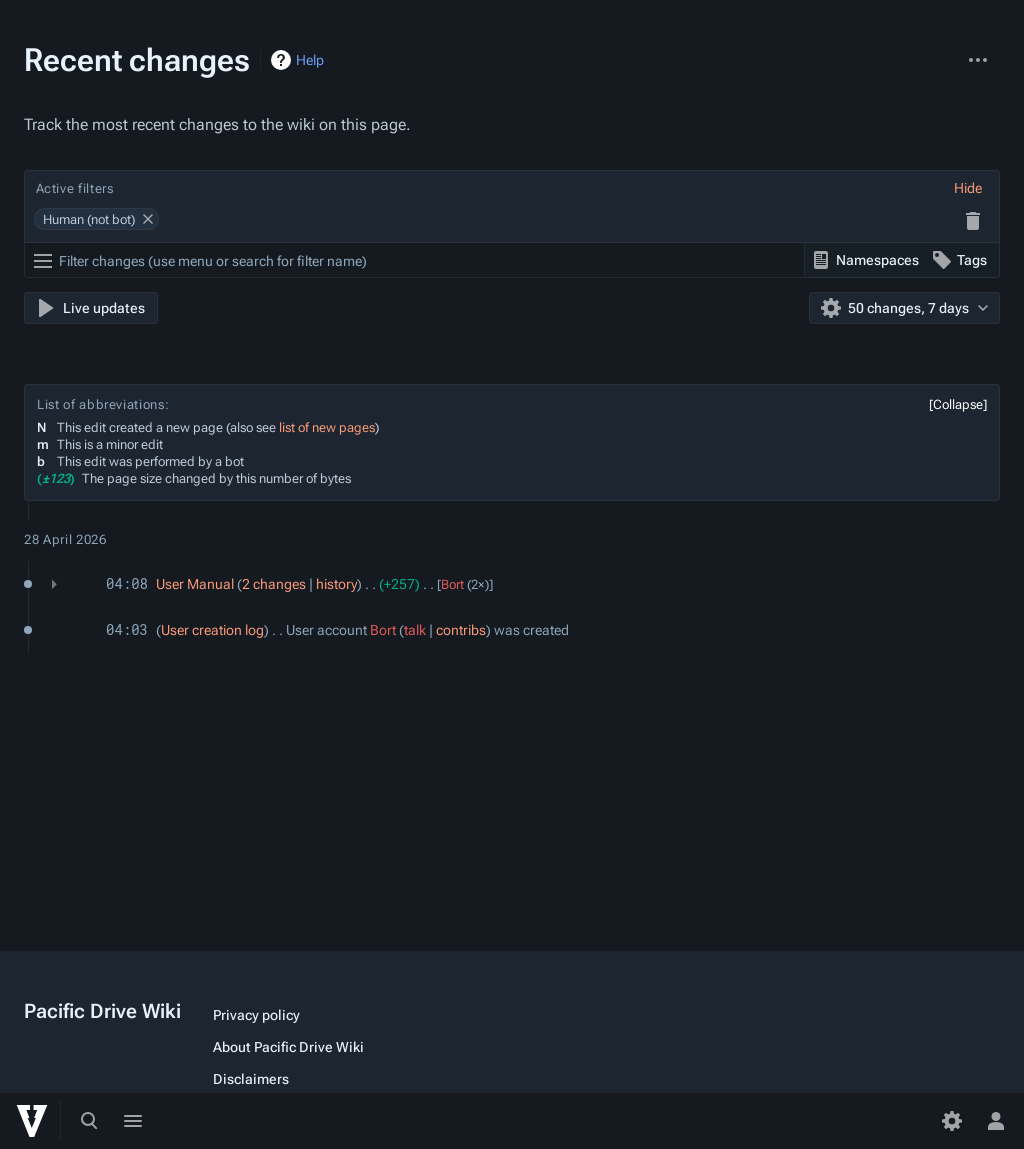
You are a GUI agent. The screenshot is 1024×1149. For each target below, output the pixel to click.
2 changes (274, 584)
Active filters (75, 188)
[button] (968, 188)
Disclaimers (251, 1079)
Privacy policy (256, 1015)
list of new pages (327, 427)
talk (415, 630)
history (336, 584)
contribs (461, 630)
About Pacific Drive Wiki (288, 1047)
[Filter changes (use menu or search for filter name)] (414, 260)
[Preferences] (952, 1121)
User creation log (212, 630)
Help (310, 60)
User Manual (195, 584)
